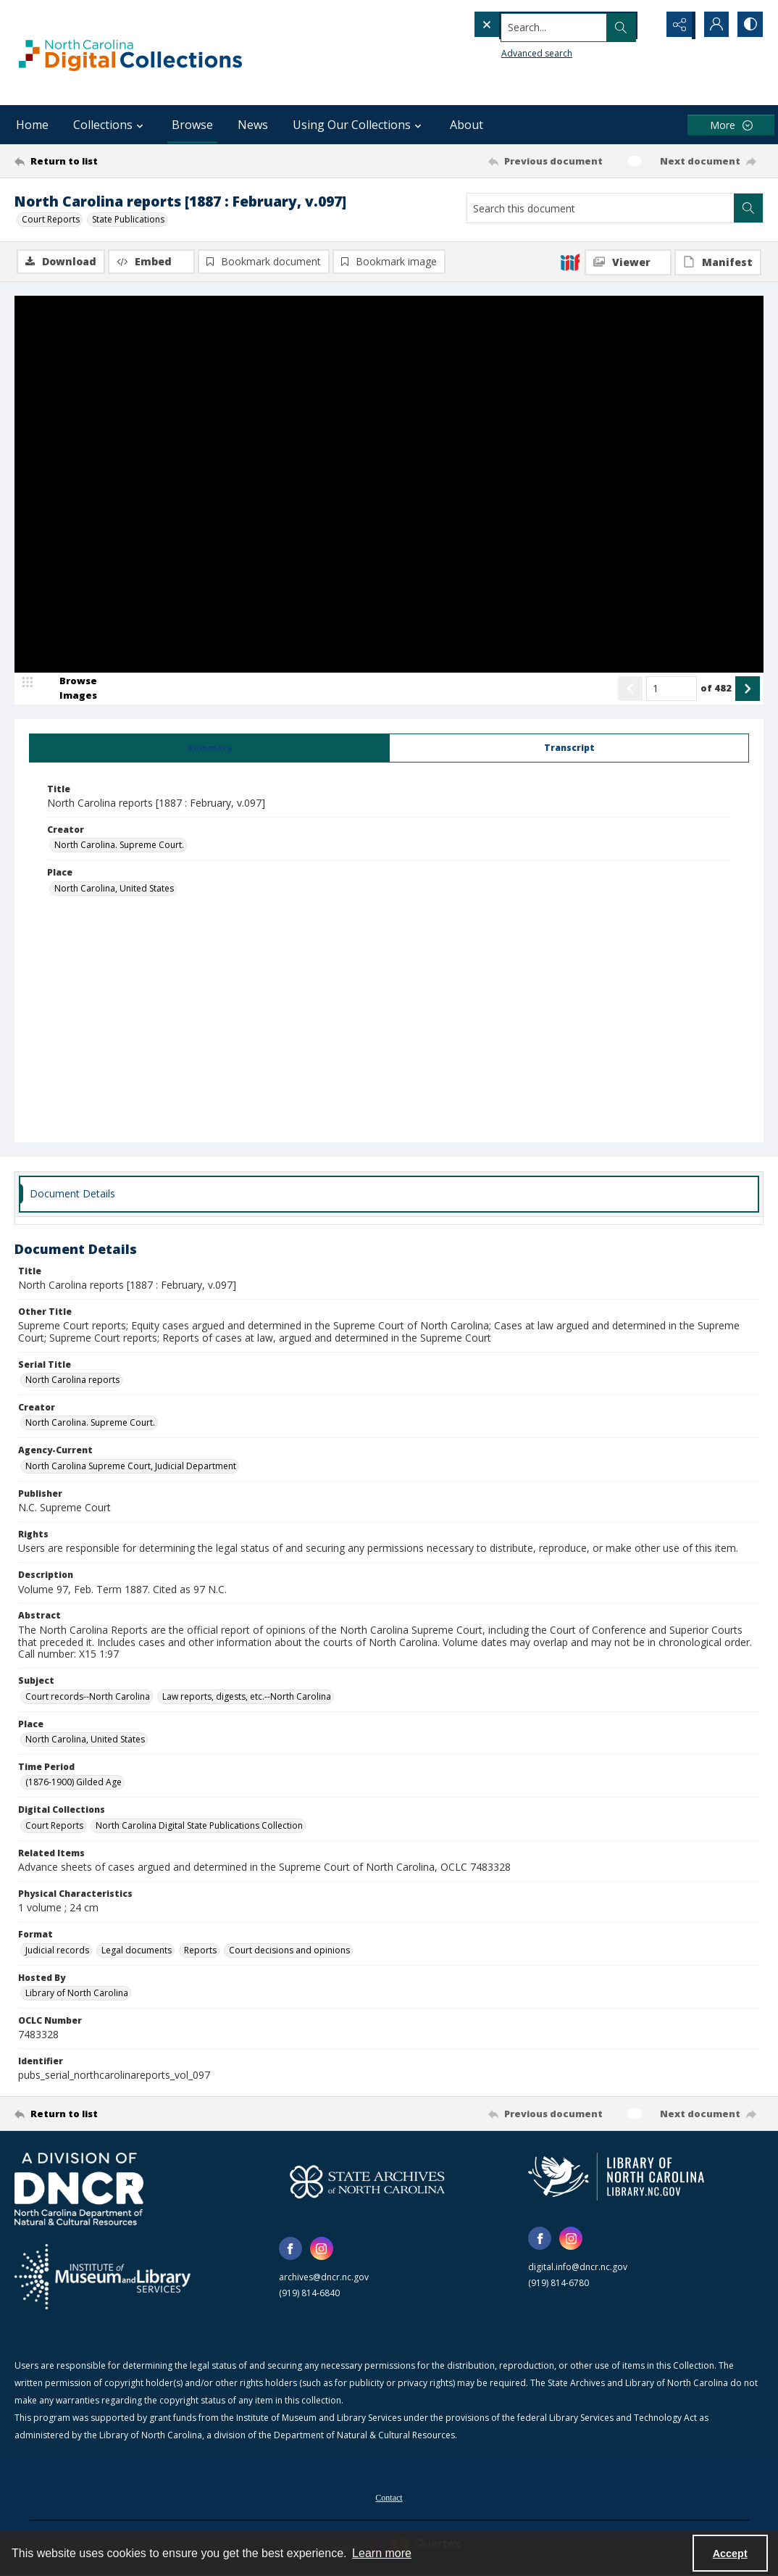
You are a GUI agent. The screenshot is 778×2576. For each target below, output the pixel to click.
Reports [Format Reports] (200, 1951)
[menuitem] (388, 2497)
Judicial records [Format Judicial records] (57, 1951)
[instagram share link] (321, 2249)
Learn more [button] (381, 2553)
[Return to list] (116, 161)
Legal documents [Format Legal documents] (136, 1951)
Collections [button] (110, 124)
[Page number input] (671, 689)
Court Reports (51, 219)
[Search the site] (535, 25)
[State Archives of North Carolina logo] (367, 2183)
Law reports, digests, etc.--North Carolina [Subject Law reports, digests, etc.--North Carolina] (246, 1697)
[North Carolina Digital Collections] (130, 52)
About (466, 125)
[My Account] (713, 25)
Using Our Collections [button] (359, 124)
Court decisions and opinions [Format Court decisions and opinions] (289, 1951)
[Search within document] (748, 208)
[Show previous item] (630, 689)
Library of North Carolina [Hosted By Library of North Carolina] (76, 1993)
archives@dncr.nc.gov (324, 2278)
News (253, 125)
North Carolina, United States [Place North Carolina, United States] (114, 889)
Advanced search (507, 51)
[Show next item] (747, 689)
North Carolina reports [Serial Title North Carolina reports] (72, 1381)
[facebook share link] (290, 2249)
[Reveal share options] (676, 25)
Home (32, 125)
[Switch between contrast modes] (749, 25)
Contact (388, 2499)
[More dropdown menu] (730, 125)
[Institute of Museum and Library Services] (102, 2278)
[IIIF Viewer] (628, 262)
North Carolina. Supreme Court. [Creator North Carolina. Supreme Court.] (119, 846)
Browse (192, 125)
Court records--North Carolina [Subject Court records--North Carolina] (87, 1697)
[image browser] (68, 689)
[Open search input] (640, 25)
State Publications (128, 219)
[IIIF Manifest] (717, 262)
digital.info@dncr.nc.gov (577, 2268)
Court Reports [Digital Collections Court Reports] (54, 1826)
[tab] (209, 749)
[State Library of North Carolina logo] (616, 2178)
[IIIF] (570, 261)
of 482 (716, 688)
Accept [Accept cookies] (730, 2553)
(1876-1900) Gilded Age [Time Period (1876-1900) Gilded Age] (73, 1783)
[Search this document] (600, 208)
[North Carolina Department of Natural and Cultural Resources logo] (78, 2190)
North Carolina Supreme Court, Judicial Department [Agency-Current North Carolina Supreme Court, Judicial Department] (130, 1467)
